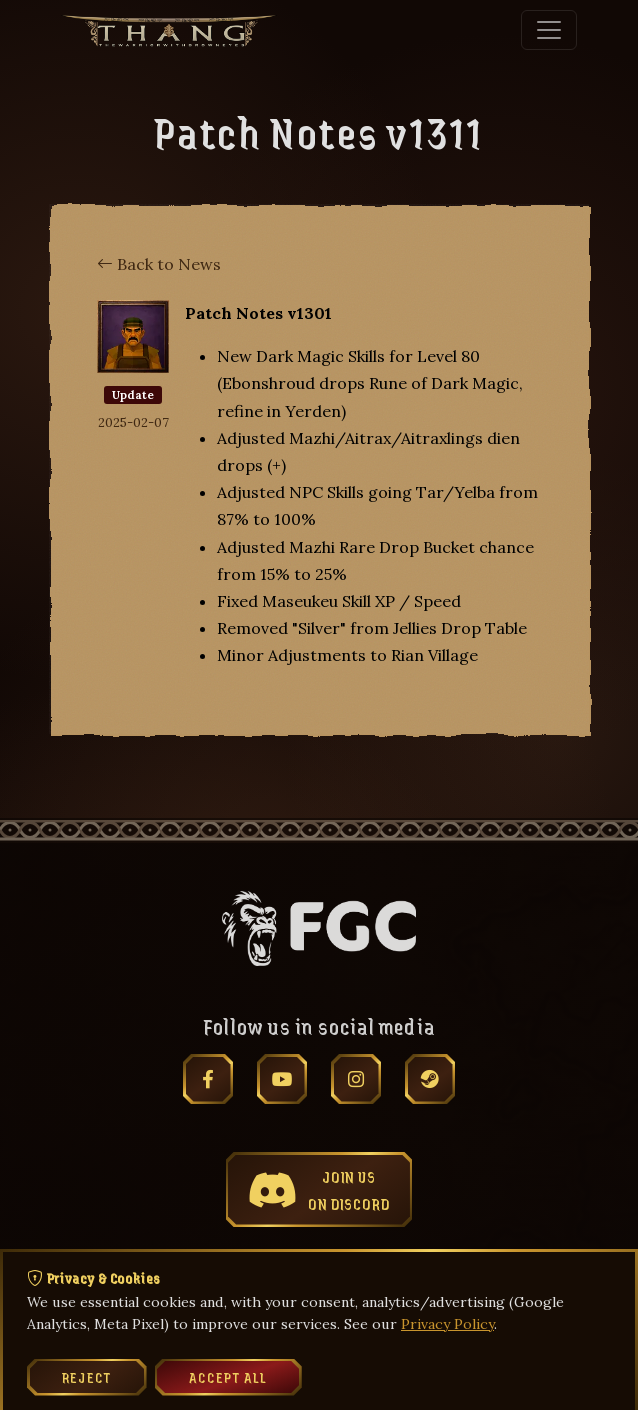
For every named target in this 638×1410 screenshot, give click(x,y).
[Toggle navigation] (549, 30)
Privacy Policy (447, 1324)
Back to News (159, 264)
